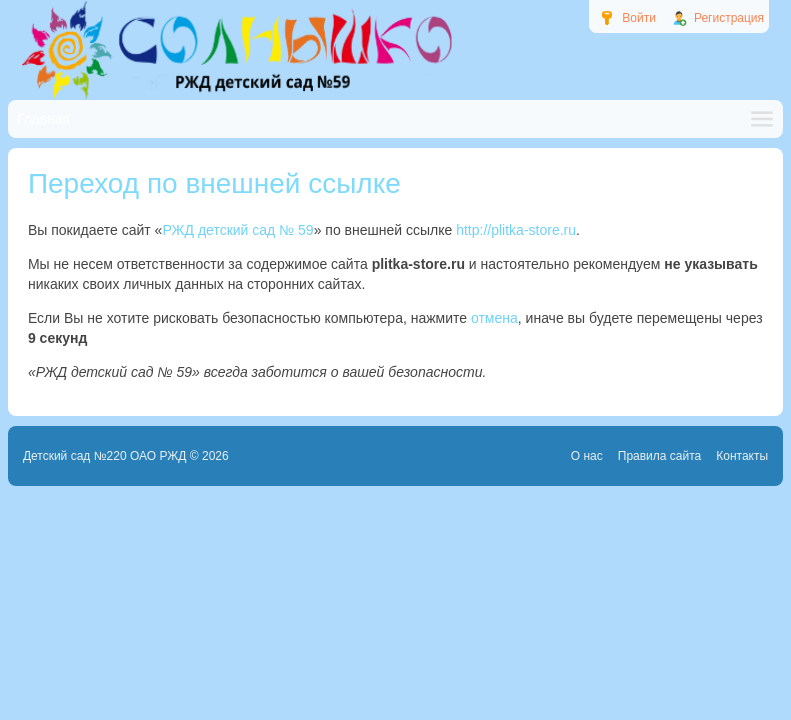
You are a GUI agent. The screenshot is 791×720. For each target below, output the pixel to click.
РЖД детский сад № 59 (237, 230)
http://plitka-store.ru (516, 230)
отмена (494, 318)
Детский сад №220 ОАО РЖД (105, 456)
